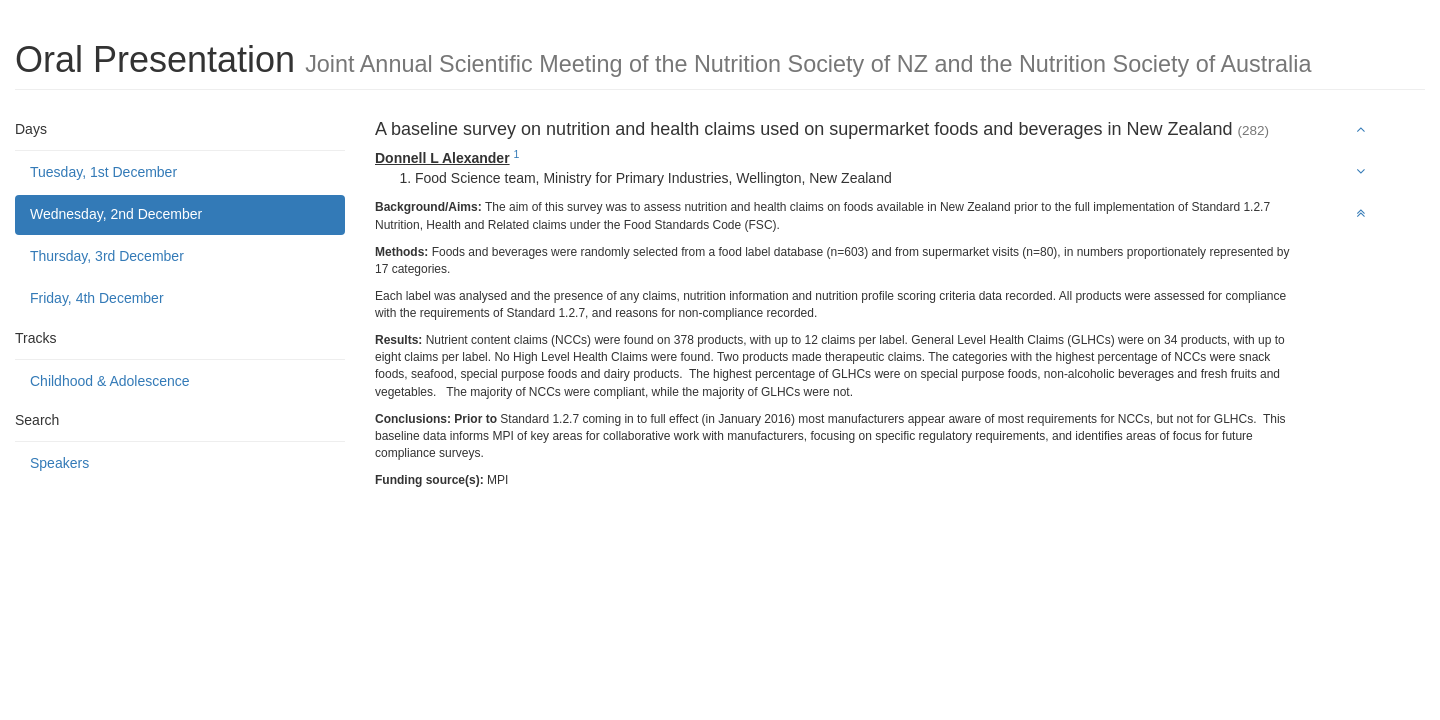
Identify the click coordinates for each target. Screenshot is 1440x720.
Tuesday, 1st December (103, 172)
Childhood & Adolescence (110, 381)
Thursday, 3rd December (107, 256)
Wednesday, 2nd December (116, 214)
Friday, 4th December (97, 298)
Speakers (59, 463)
